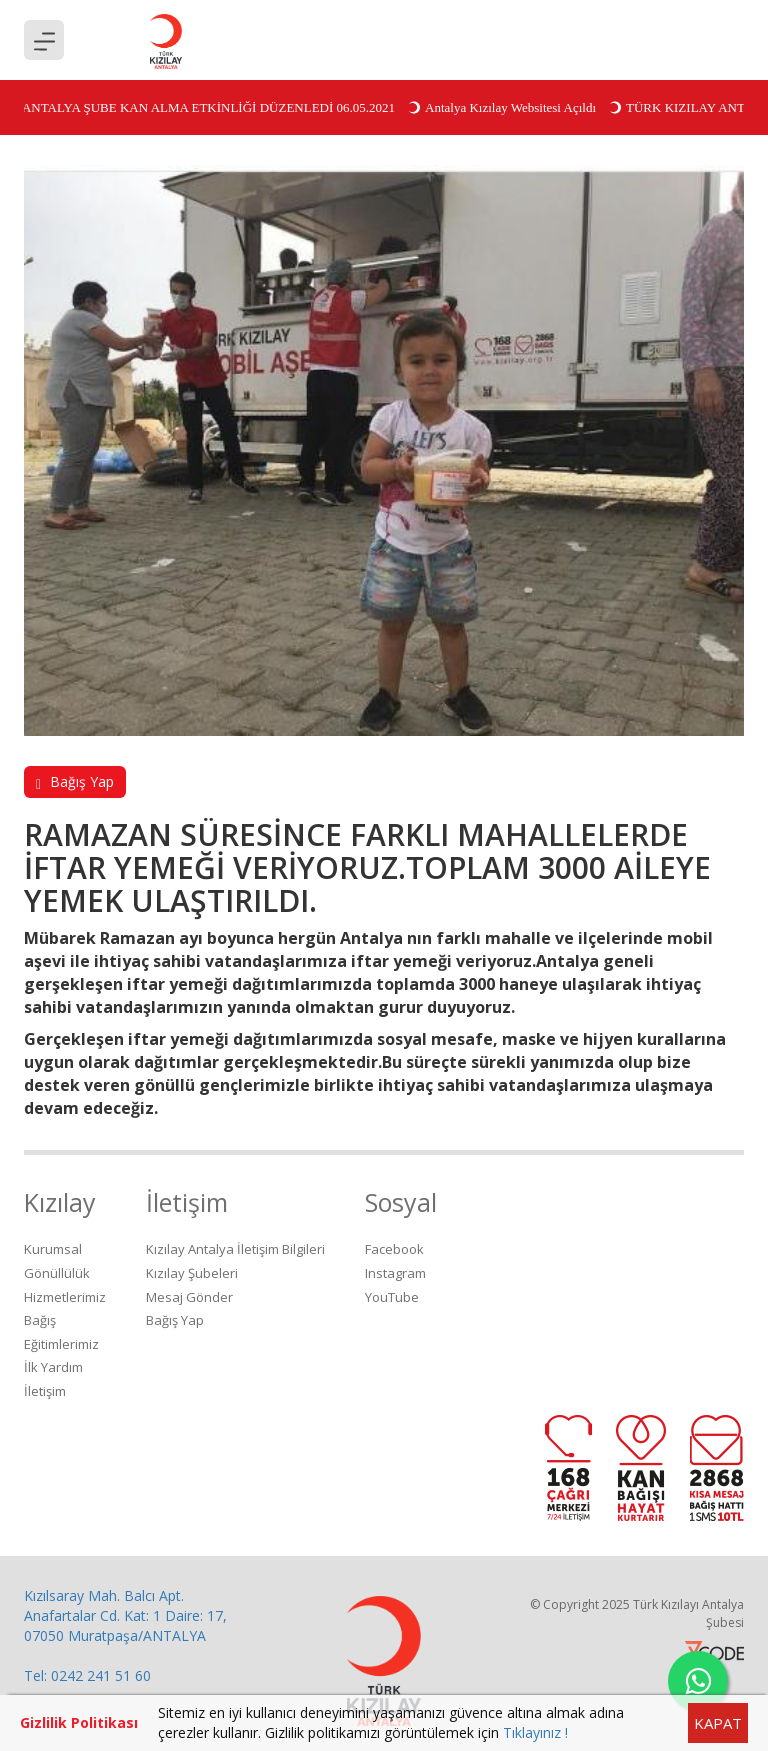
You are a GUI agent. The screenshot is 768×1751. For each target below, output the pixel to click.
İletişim (45, 1391)
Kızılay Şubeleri (192, 1273)
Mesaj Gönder (189, 1297)
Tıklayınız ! (535, 1732)
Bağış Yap (75, 782)
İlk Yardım (53, 1367)
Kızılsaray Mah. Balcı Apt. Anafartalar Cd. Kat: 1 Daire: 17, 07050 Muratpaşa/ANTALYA (125, 1615)
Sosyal (401, 1202)
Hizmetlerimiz (65, 1297)
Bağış (40, 1320)
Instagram (395, 1273)
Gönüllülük (57, 1273)
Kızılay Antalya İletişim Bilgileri (235, 1249)
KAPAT (718, 1723)
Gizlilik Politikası (79, 1722)
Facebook (394, 1249)
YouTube (392, 1297)
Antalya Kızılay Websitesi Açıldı (504, 107)
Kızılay (60, 1202)
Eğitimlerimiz (61, 1344)
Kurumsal (53, 1249)
